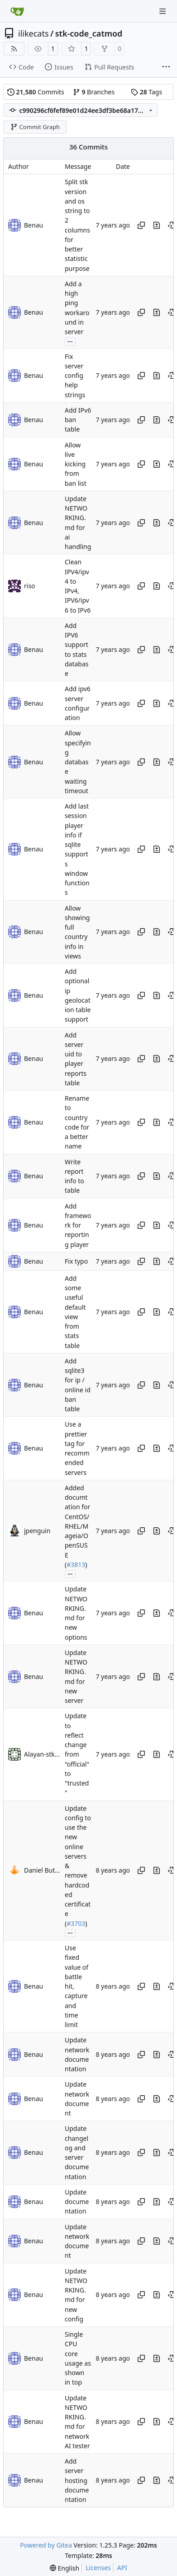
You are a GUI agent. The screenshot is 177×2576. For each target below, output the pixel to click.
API (122, 2567)
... (70, 341)
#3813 (76, 1564)
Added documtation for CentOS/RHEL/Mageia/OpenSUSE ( (77, 1526)
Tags (146, 92)
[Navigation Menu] (163, 11)
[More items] (166, 67)
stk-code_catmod (89, 33)
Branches (94, 92)
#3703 (76, 1923)
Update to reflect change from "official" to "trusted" (77, 1754)
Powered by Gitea (46, 2545)
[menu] (64, 2568)
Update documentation (77, 2202)
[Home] (17, 11)
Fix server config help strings (75, 375)
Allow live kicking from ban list (75, 464)
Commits (35, 92)
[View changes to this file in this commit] (156, 225)
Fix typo (76, 1261)
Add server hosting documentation (77, 2480)
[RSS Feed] (14, 49)
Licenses (98, 2567)
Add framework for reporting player (78, 1225)
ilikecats (33, 33)
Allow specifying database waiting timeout (78, 762)
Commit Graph (35, 127)
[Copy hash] (141, 225)
